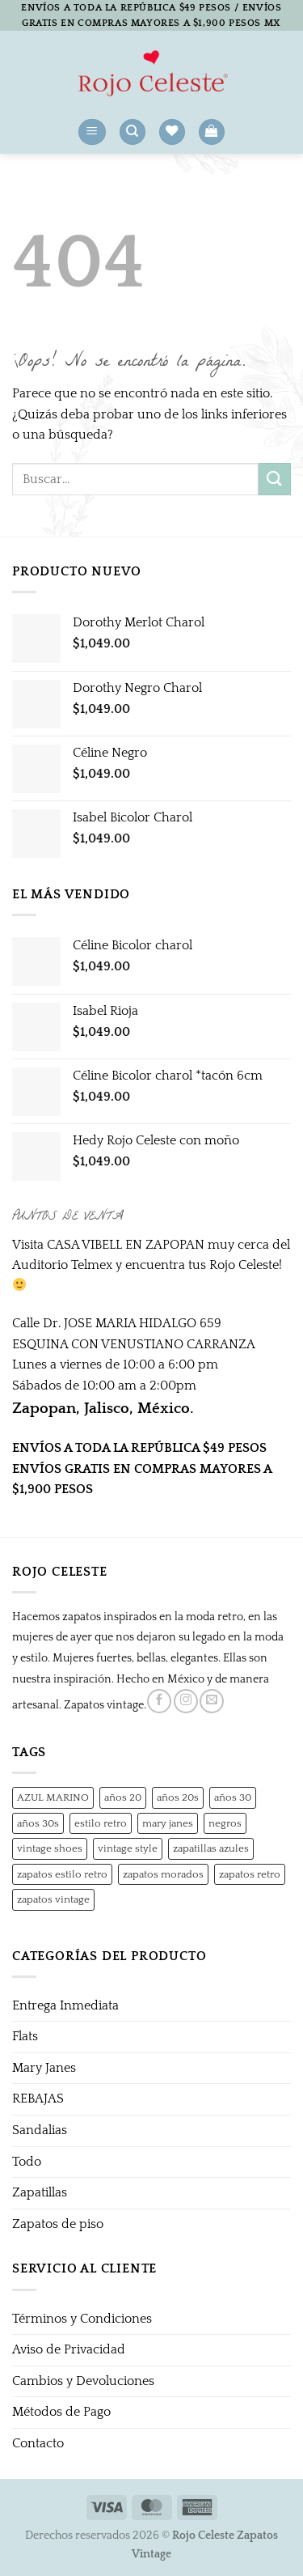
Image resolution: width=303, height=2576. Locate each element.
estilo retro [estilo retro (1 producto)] (100, 1823)
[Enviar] (275, 478)
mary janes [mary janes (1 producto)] (167, 1823)
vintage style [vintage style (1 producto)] (128, 1848)
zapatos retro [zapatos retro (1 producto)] (249, 1874)
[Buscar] (132, 132)
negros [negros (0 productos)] (225, 1823)
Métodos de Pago (61, 2411)
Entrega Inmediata (65, 2005)
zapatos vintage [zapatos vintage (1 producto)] (53, 1899)
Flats (25, 2036)
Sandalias (39, 2130)
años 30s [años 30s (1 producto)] (38, 1823)
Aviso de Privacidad (68, 2349)
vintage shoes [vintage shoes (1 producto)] (49, 1848)
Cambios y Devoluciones (83, 2381)
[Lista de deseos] (172, 132)
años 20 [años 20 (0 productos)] (122, 1797)
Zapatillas (39, 2192)
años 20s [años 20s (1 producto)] (178, 1797)
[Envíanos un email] (212, 1701)
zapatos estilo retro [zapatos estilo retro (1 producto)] (62, 1874)
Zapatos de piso (57, 2224)
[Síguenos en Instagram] (186, 1701)
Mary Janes (44, 2067)
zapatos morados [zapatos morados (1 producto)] (163, 1874)
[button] (91, 132)
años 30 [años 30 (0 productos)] (232, 1797)
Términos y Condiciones (82, 2318)
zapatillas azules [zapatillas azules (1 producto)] (211, 1848)
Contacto (38, 2443)
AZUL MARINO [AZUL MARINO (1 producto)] (53, 1797)
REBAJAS (38, 2098)
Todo (26, 2161)
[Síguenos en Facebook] (159, 1701)
